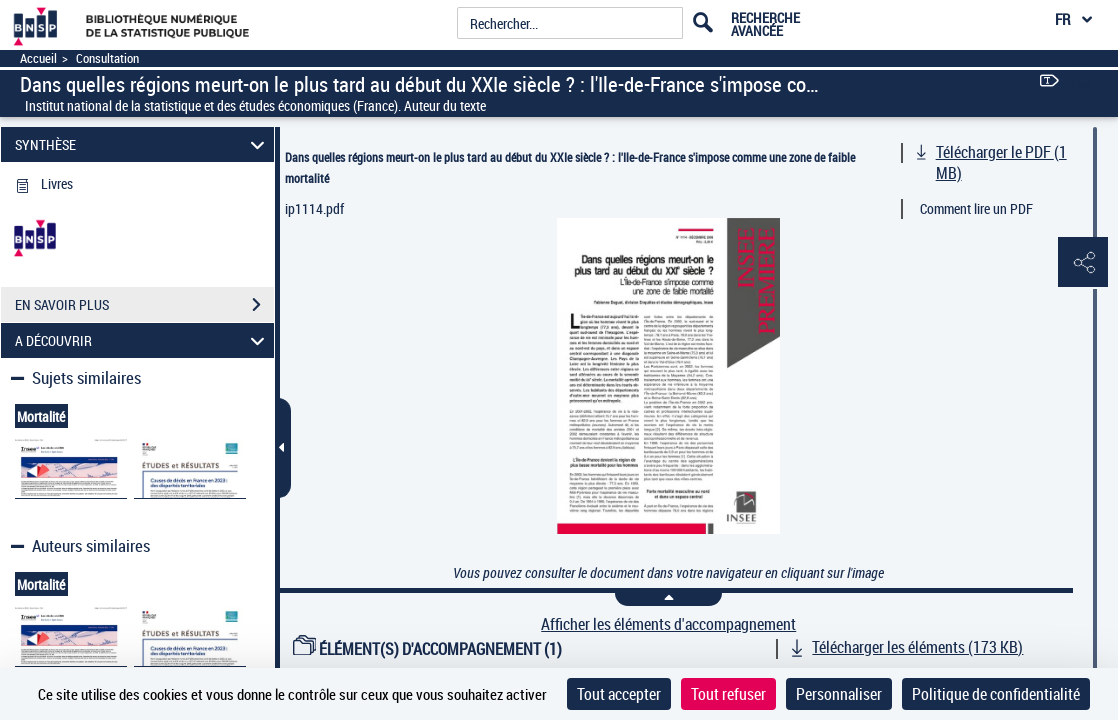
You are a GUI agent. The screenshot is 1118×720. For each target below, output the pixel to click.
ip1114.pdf (314, 208)
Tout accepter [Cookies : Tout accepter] (619, 694)
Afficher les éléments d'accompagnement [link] (668, 624)
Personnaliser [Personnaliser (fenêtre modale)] (839, 694)
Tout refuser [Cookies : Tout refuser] (728, 694)
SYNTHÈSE (142, 144)
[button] (1083, 263)
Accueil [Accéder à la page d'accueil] (38, 58)
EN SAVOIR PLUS (144, 305)
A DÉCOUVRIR (142, 340)
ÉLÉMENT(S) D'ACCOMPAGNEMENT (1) (428, 649)
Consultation (107, 58)
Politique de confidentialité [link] (996, 694)
